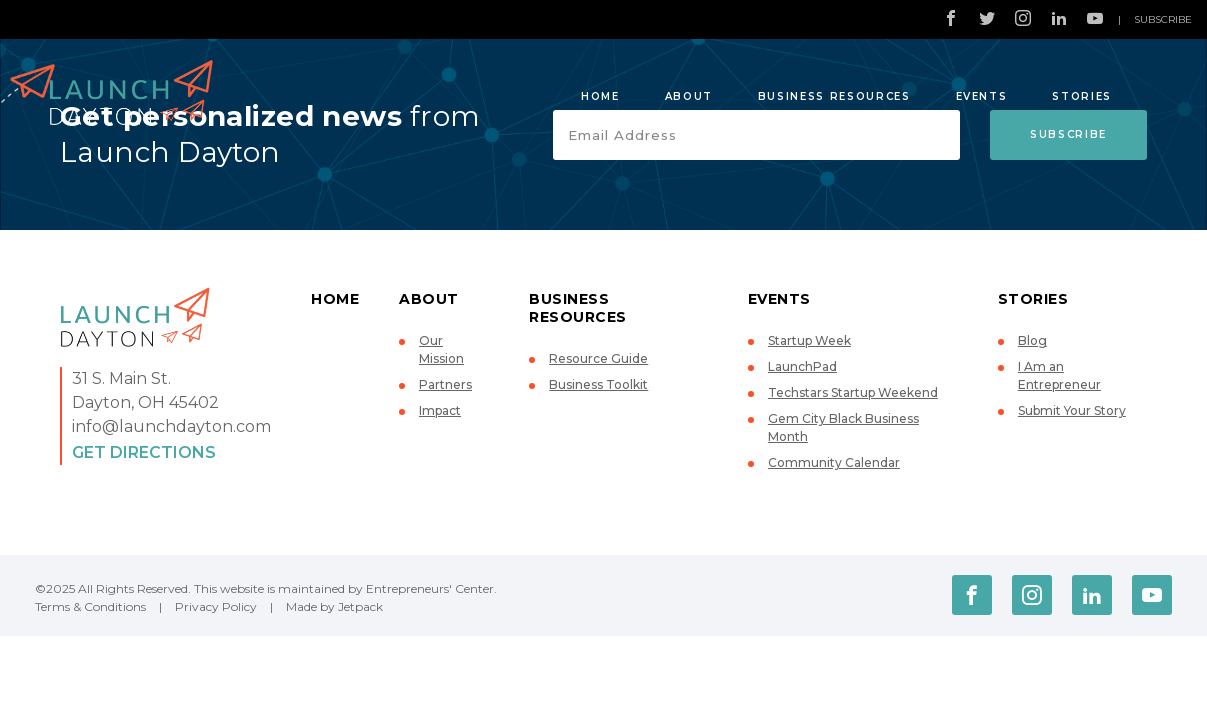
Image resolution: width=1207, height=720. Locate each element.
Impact (440, 410)
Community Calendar (834, 462)
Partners (445, 384)
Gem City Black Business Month (843, 427)
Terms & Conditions (90, 606)
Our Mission (441, 349)
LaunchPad (802, 366)
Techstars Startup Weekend (853, 392)
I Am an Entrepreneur (1059, 375)
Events (982, 96)
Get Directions (144, 452)
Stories (1082, 96)
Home (600, 96)
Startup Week (809, 340)
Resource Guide (598, 358)
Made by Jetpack (334, 606)
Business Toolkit (598, 384)
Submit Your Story (1072, 410)
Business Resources (834, 96)
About (689, 96)
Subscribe (1163, 19)
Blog (1032, 340)
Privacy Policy (216, 606)
